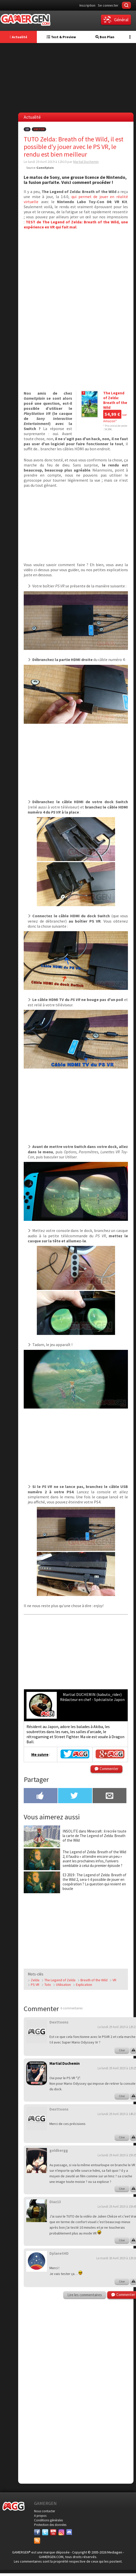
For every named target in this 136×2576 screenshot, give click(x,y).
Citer (122, 2050)
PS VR (35, 1984)
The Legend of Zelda (59, 1980)
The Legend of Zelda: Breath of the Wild (115, 400)
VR (27, 129)
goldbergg (58, 2150)
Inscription (87, 5)
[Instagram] (61, 2532)
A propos (40, 2516)
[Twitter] (45, 2532)
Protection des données (50, 2525)
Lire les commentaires (84, 2294)
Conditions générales (48, 2520)
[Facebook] (37, 2532)
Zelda (35, 1980)
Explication (84, 1984)
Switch (39, 129)
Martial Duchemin (86, 161)
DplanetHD (59, 2253)
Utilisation (63, 1984)
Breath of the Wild (93, 1980)
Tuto (47, 1984)
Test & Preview (61, 37)
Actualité (18, 37)
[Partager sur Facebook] (41, 1796)
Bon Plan (104, 37)
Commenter (109, 1768)
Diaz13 (55, 2201)
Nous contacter (44, 2511)
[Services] (37, 2541)
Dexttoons (58, 2022)
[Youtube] (53, 2532)
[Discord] (69, 2532)
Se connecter (108, 5)
